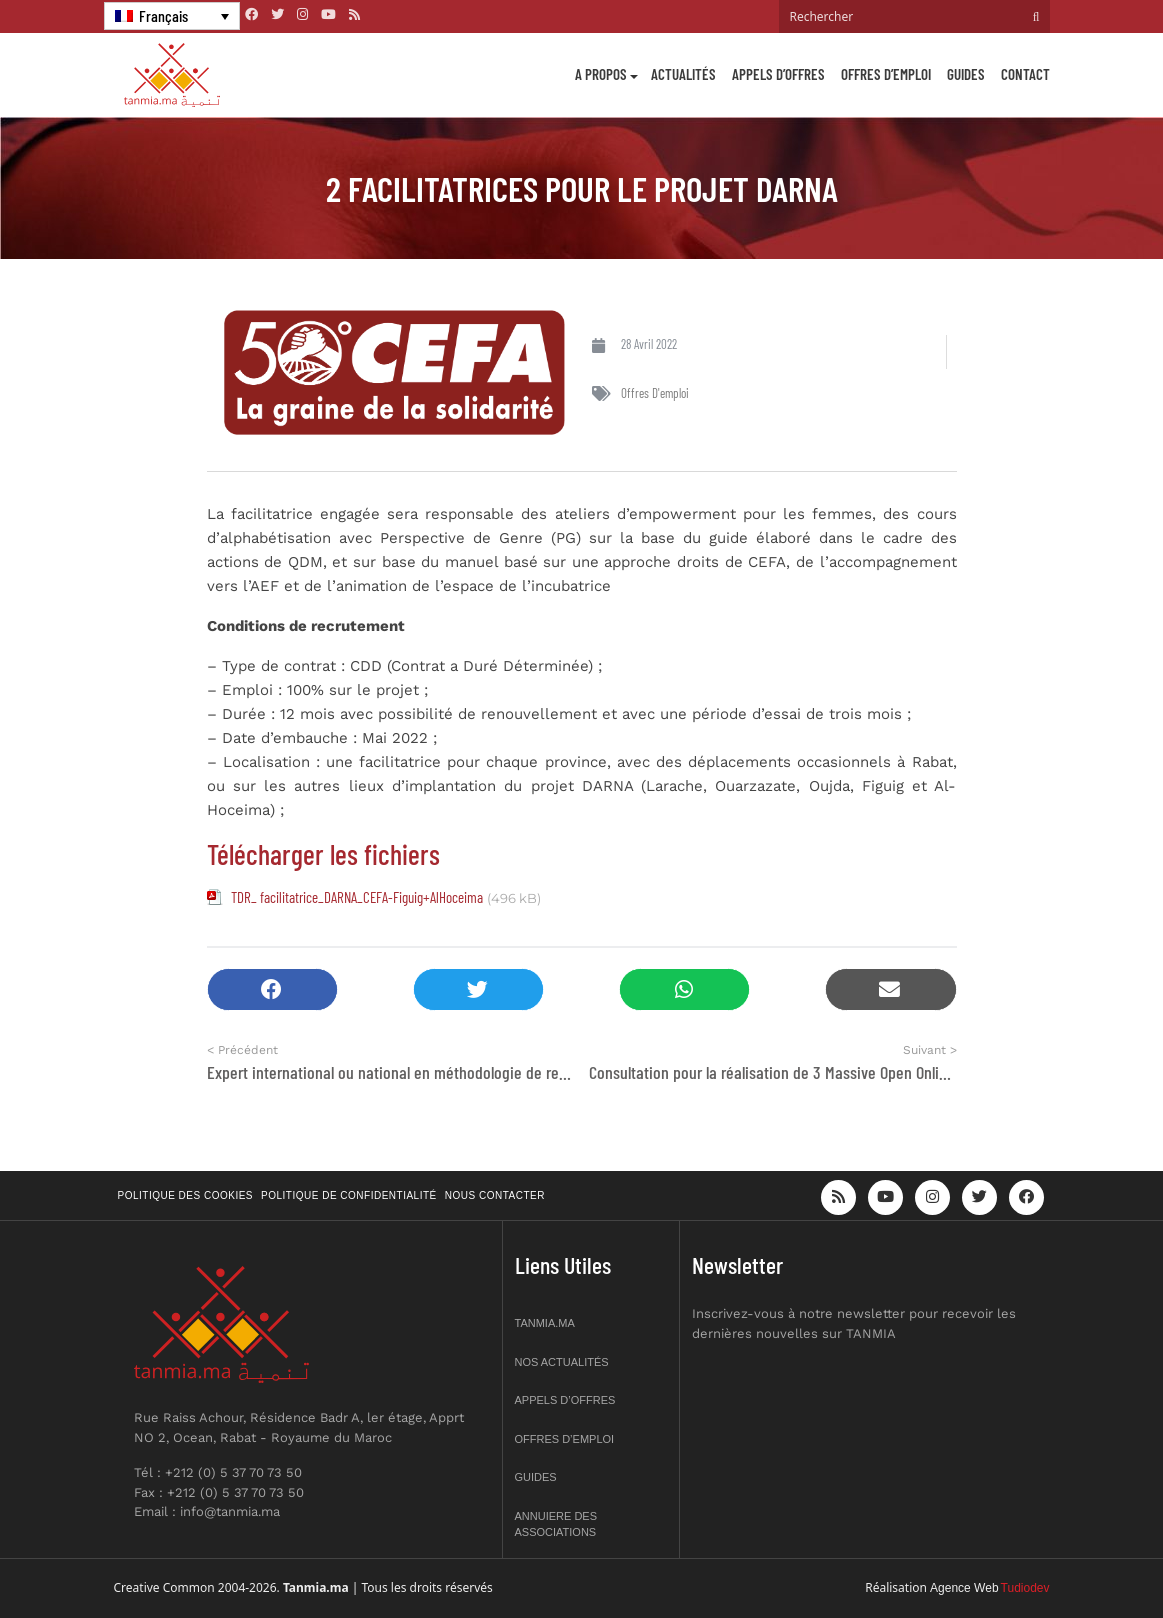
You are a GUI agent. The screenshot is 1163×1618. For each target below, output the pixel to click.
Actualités (683, 74)
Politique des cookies (186, 1195)
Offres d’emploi (886, 74)
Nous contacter (495, 1195)
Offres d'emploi (655, 393)
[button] (272, 989)
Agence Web (964, 1588)
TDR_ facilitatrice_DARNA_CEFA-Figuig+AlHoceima (357, 897)
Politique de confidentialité (349, 1195)
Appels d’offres (778, 74)
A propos (601, 74)
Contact (1025, 74)
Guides (966, 74)
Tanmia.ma (545, 1323)
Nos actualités (562, 1362)
